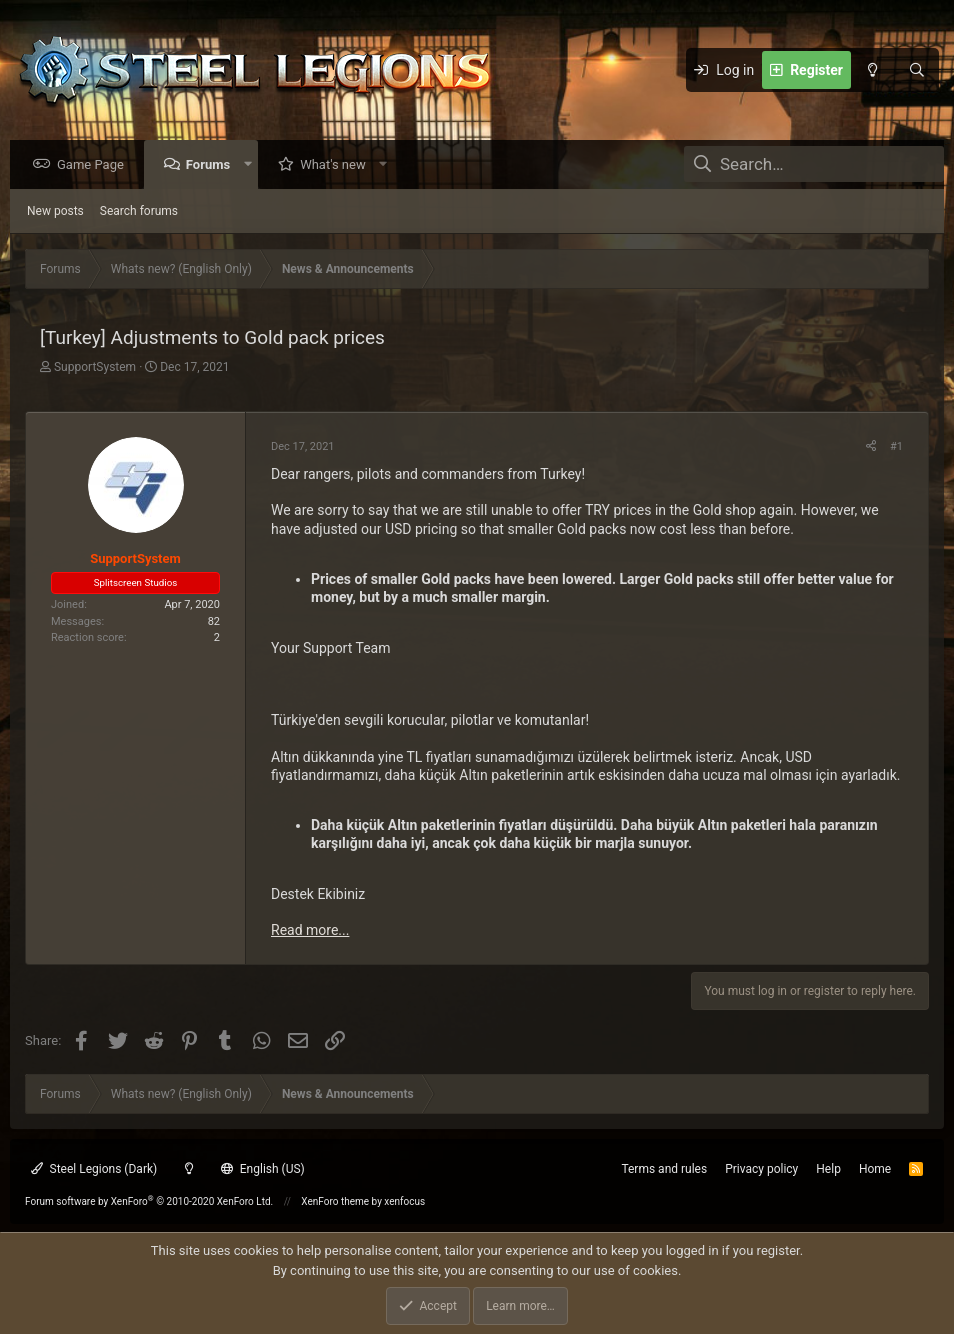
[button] (252, 165)
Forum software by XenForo (149, 1201)
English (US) (263, 1169)
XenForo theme (335, 1201)
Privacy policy (761, 1169)
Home (875, 1169)
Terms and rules (664, 1169)
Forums (213, 165)
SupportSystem (95, 368)
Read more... (310, 931)
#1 (896, 447)
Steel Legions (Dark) (94, 1169)
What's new (338, 165)
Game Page (95, 165)
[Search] (917, 70)
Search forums (139, 212)
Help (828, 1169)
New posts (55, 212)
